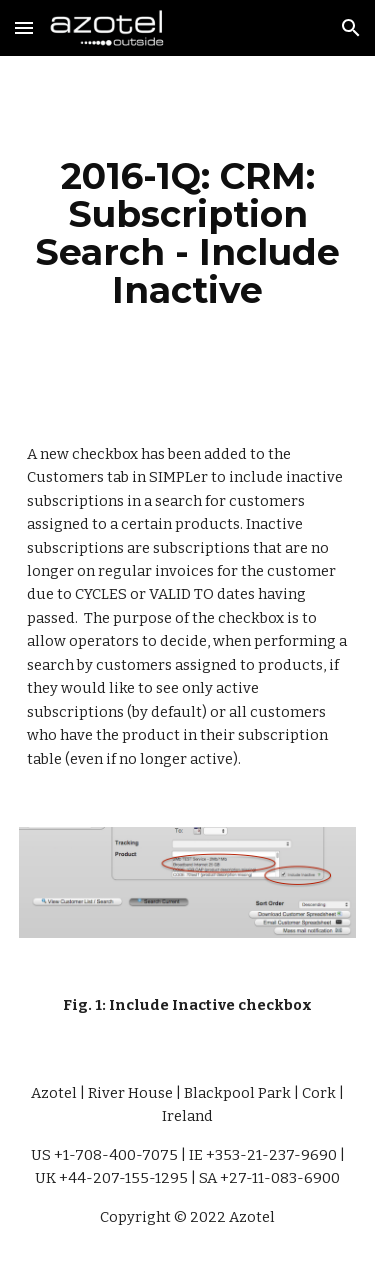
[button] (24, 27)
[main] (188, 233)
